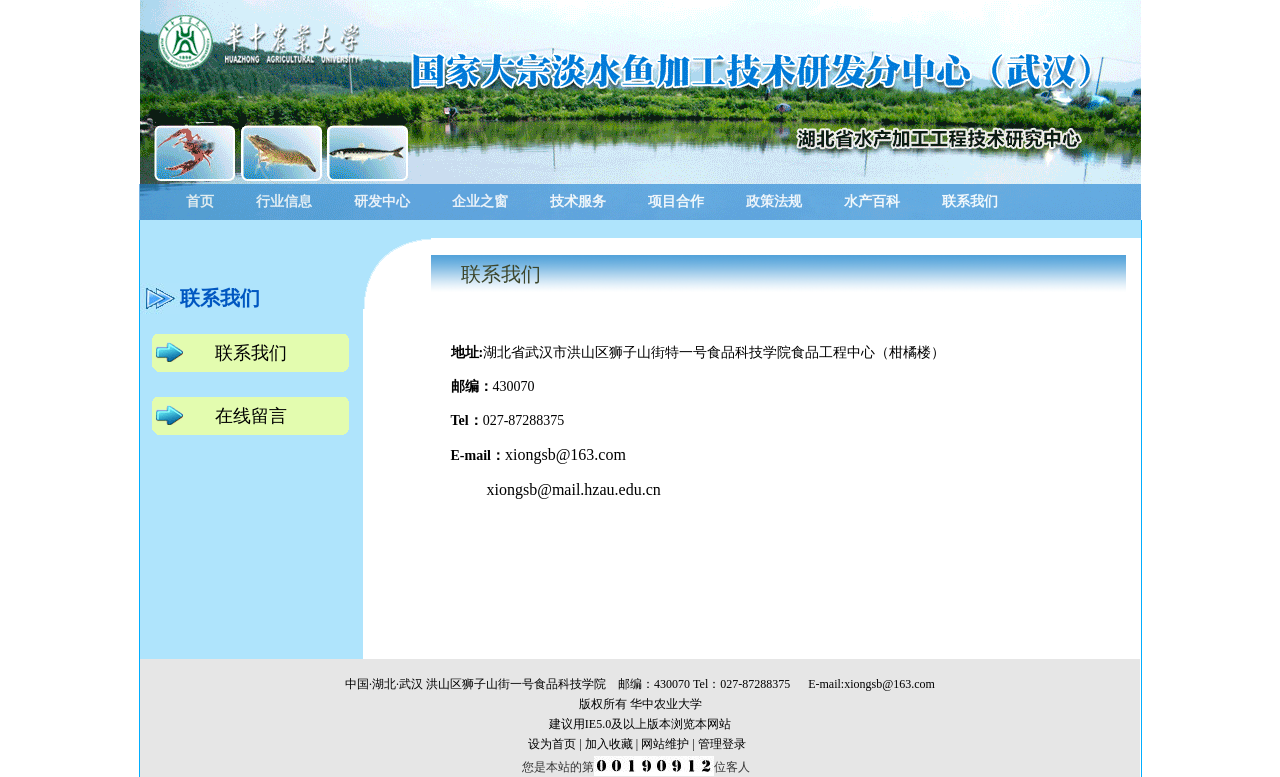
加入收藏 (609, 744)
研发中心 (382, 201)
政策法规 (774, 201)
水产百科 (872, 201)
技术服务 (578, 201)
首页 (200, 201)
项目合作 (676, 201)
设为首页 (552, 744)
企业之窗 (480, 201)
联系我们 (970, 201)
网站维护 (665, 744)
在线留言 (251, 416)
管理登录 (722, 744)
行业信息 (284, 201)
